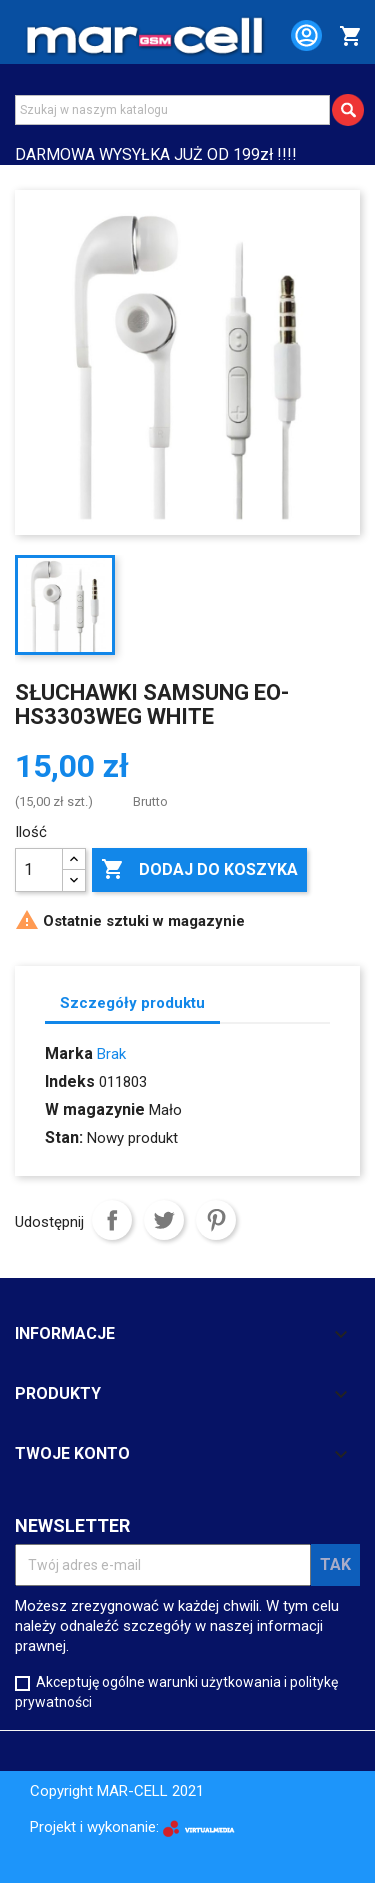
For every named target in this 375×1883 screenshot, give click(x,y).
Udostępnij (112, 1220)
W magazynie (95, 1109)
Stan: (64, 1137)
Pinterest (216, 1220)
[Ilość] (39, 870)
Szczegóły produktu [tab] (132, 1003)
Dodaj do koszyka (199, 870)
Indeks (70, 1081)
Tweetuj (164, 1220)
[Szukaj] (172, 110)
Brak (111, 1054)
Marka (69, 1053)
